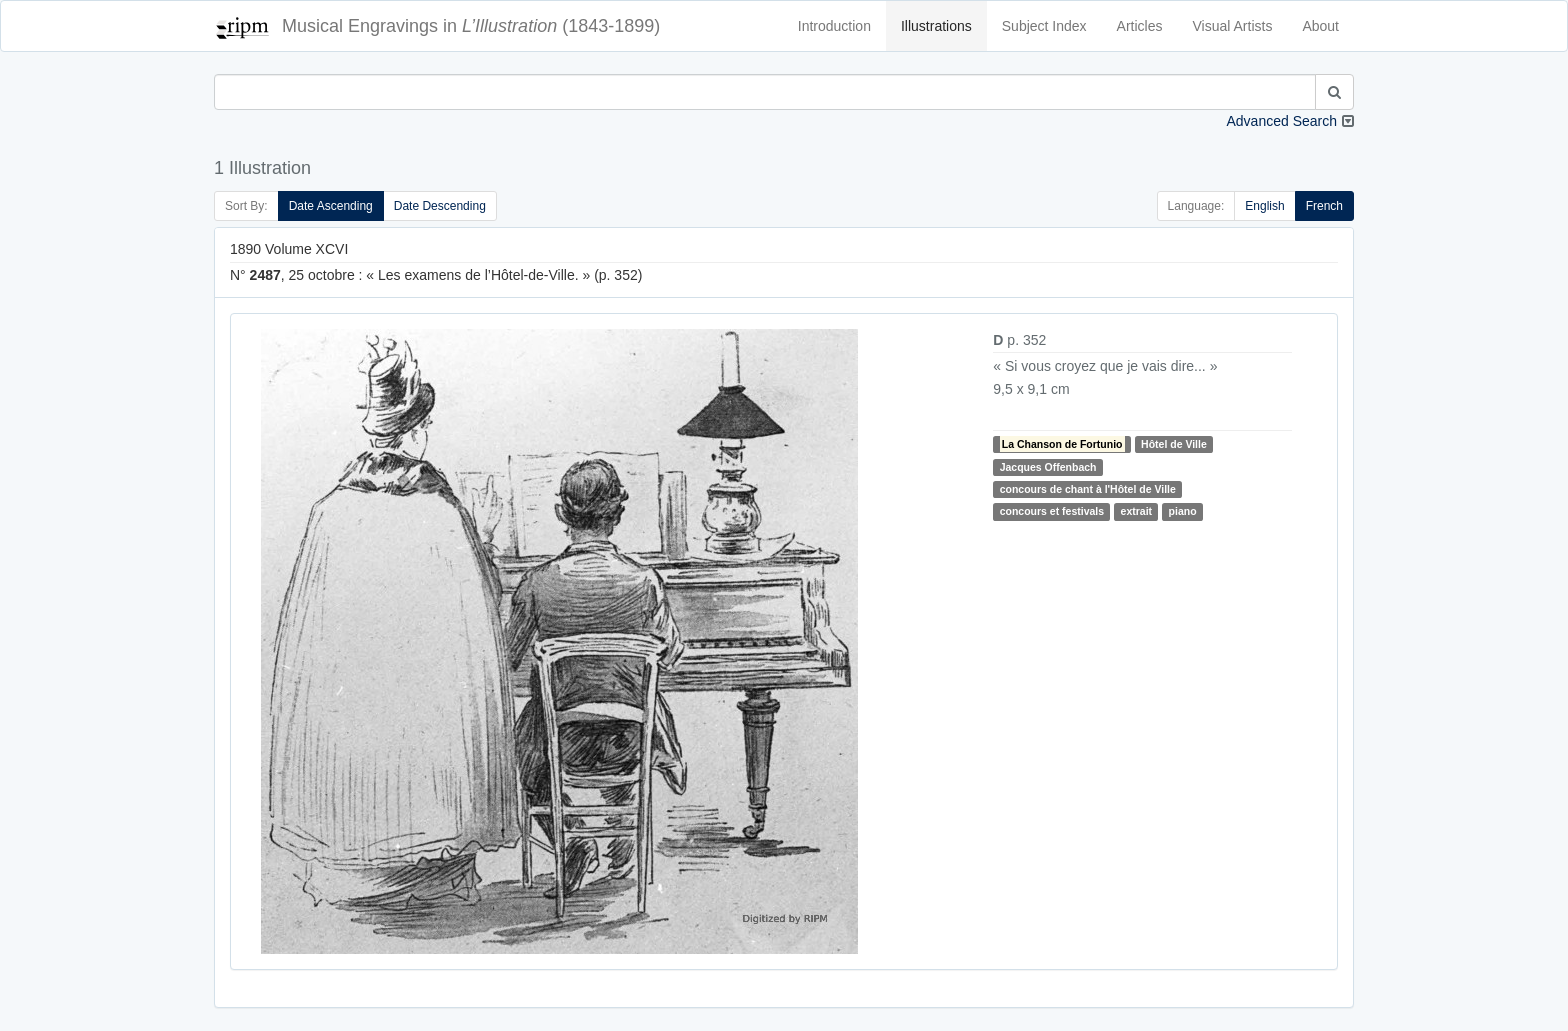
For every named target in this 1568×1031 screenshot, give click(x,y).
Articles (1140, 26)
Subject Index (1044, 26)
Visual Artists (1233, 26)
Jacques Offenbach (1048, 467)
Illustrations (936, 26)
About (1320, 26)
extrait (1137, 511)
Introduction (834, 26)
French (1324, 206)
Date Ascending (331, 206)
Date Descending (440, 206)
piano (1183, 511)
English (1264, 206)
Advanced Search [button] (1281, 121)
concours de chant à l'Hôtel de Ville (1088, 489)
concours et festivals (1052, 511)
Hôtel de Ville (1174, 444)
